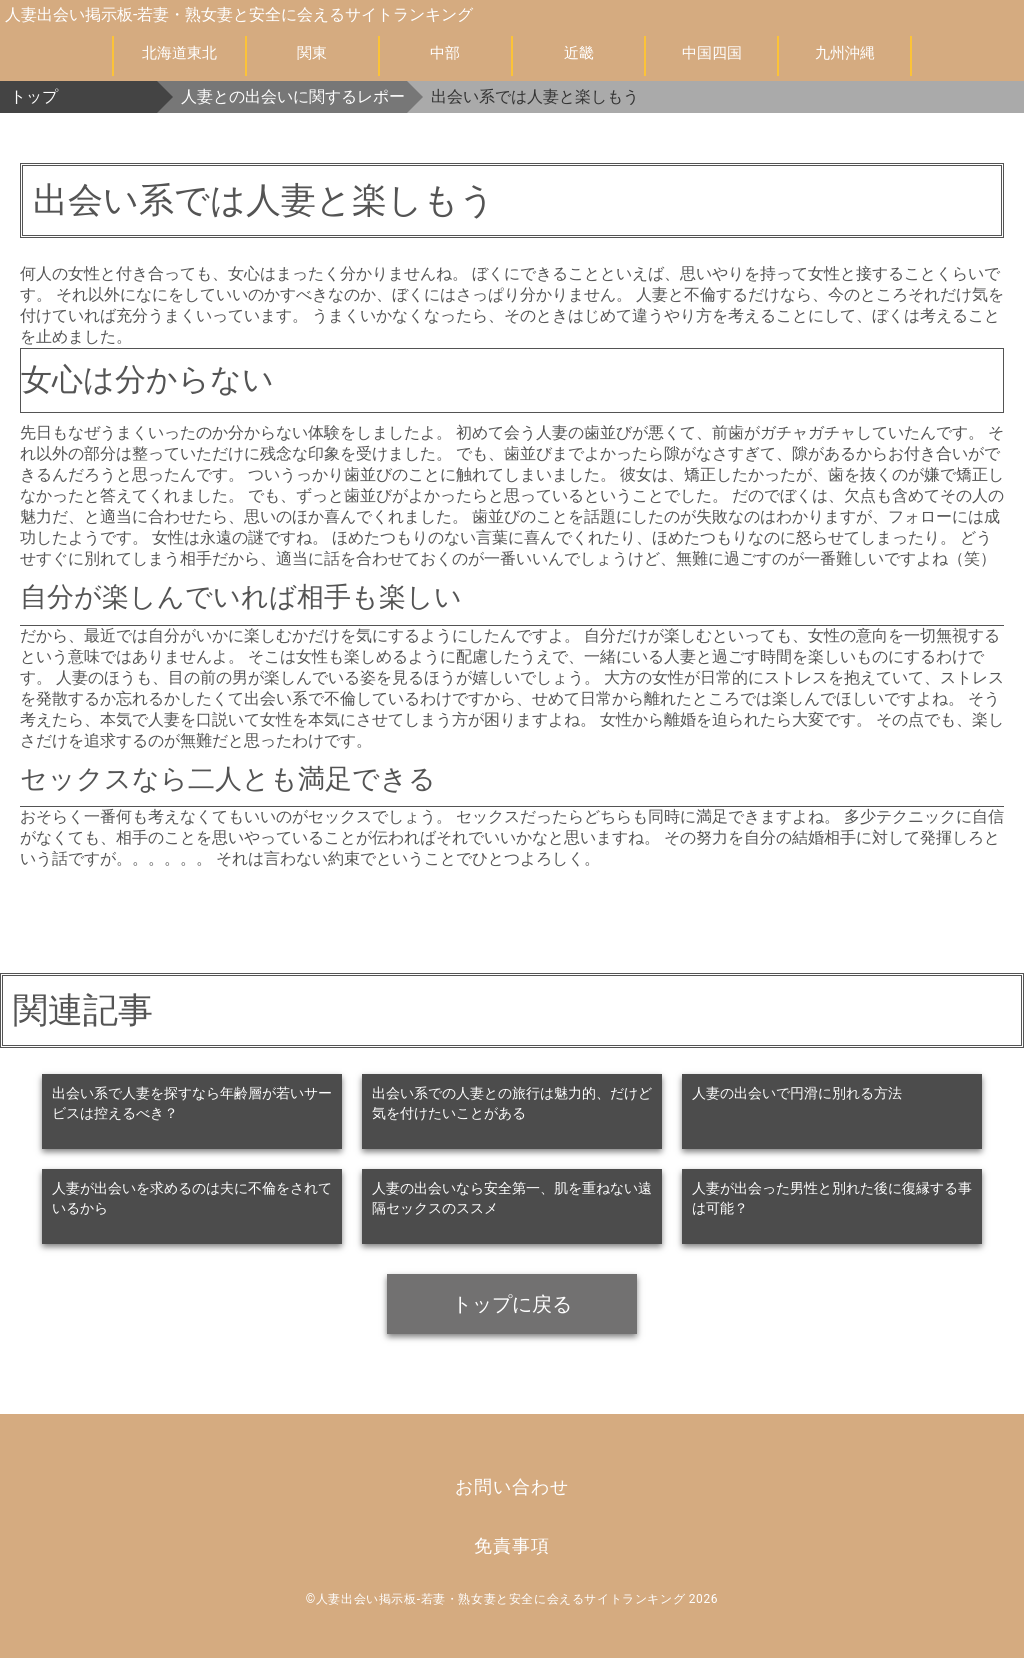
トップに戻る (512, 1304)
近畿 (579, 53)
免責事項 (512, 1545)
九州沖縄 (845, 53)
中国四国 (712, 53)
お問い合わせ (511, 1486)
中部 (445, 53)
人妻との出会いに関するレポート (294, 96)
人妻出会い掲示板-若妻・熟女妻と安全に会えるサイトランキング (239, 14)
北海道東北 (179, 53)
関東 (312, 53)
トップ (34, 96)
